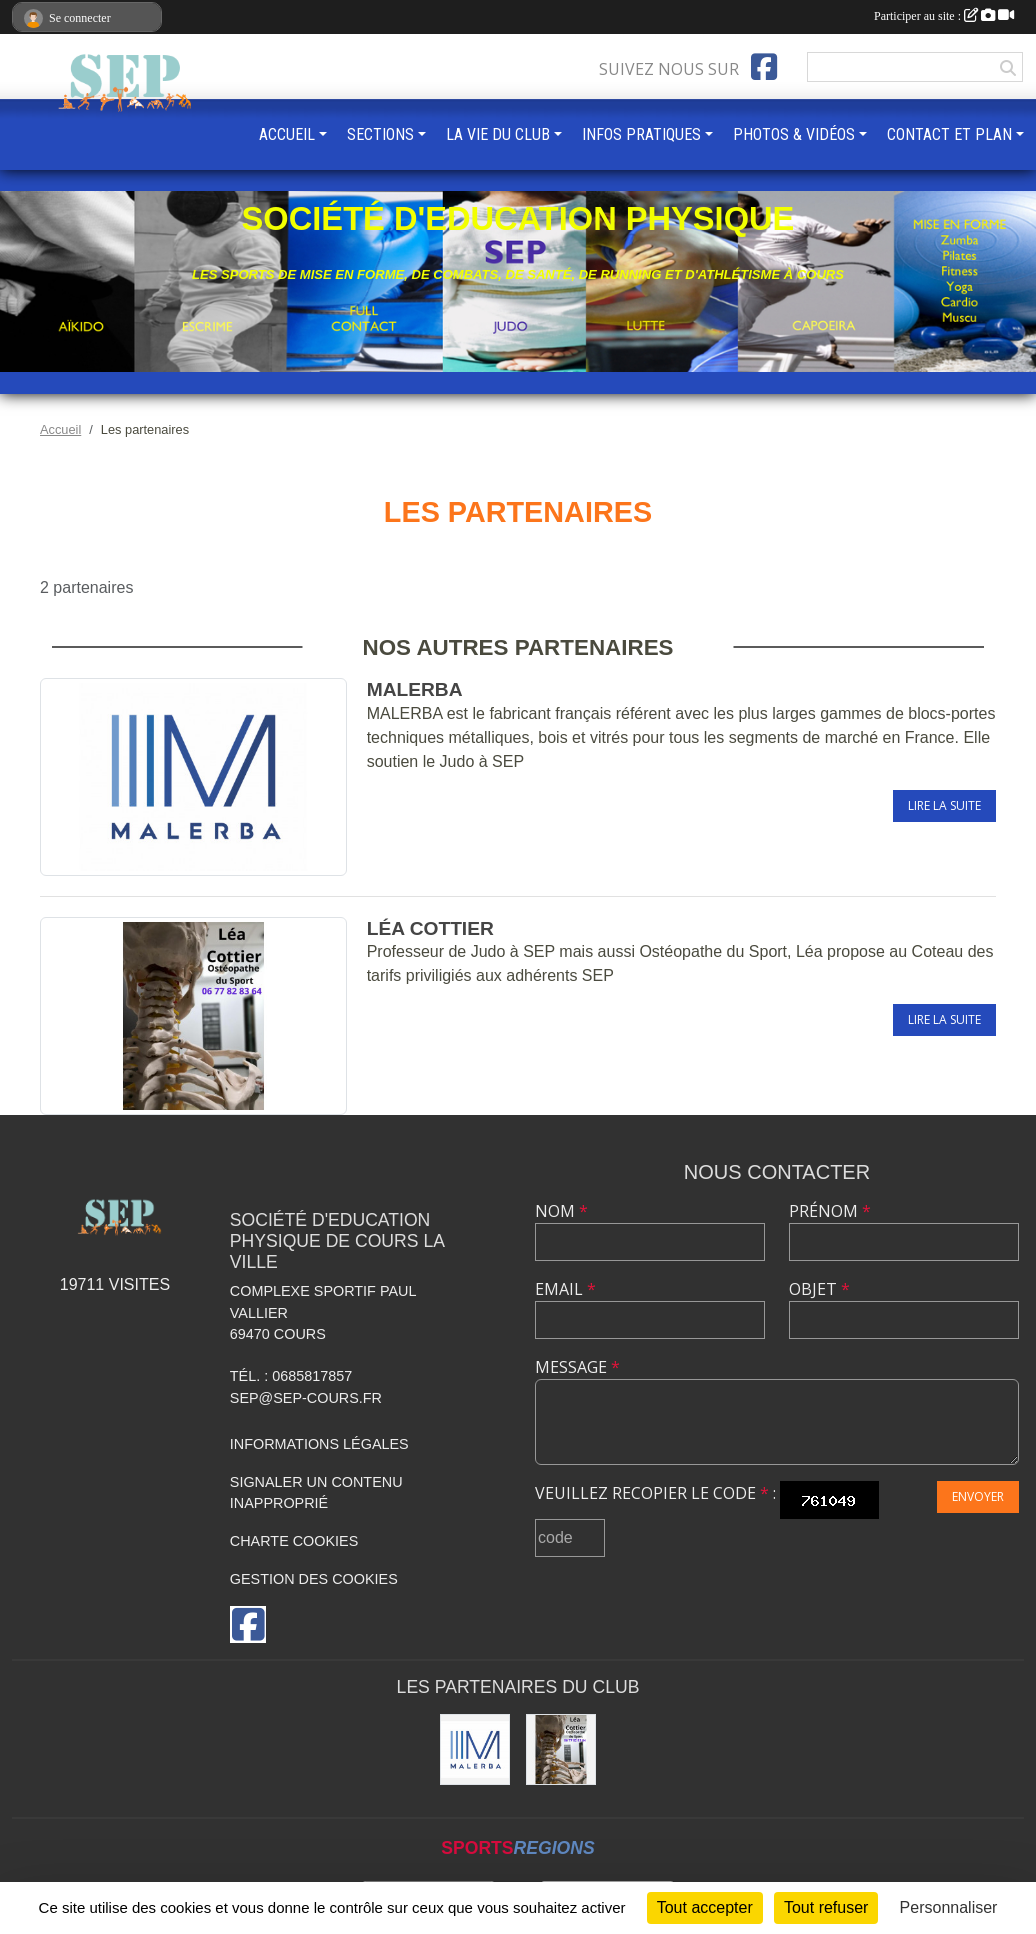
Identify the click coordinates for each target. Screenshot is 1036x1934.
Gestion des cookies (314, 1579)
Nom (561, 1211)
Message (577, 1367)
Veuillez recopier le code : (655, 1493)
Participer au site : (944, 16)
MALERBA (415, 689)
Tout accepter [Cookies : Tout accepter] (705, 1907)
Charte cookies (294, 1541)
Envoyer (978, 1496)
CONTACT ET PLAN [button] (949, 134)
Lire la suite (944, 805)
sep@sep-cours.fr (306, 1398)
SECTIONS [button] (380, 134)
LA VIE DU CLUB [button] (498, 134)
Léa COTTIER (430, 928)
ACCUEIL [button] (287, 134)
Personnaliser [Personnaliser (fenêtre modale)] (949, 1907)
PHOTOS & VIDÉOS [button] (794, 134)
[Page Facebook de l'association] (764, 67)
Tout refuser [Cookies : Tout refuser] (826, 1907)
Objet (819, 1289)
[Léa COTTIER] (561, 1749)
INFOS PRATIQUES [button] (641, 134)
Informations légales (319, 1444)
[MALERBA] (475, 1749)
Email (565, 1289)
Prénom (830, 1211)
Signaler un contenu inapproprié (316, 1493)
